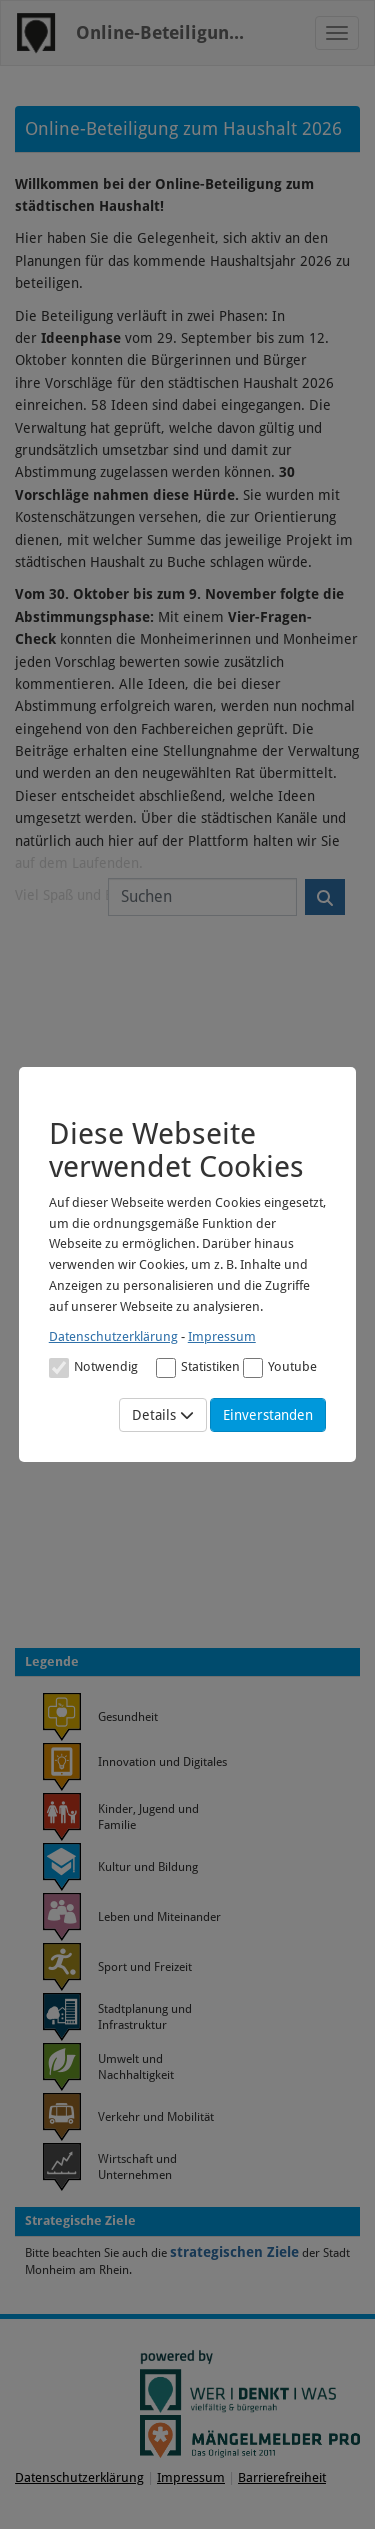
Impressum (222, 1336)
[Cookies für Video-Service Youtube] (253, 1368)
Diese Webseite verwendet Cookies (176, 1150)
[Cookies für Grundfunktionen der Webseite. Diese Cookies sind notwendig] (93, 1366)
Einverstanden (268, 1415)
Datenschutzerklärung (113, 1336)
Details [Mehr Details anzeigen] (163, 1415)
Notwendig (93, 1368)
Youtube (280, 1368)
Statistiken (198, 1368)
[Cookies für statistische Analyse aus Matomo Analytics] (166, 1368)
